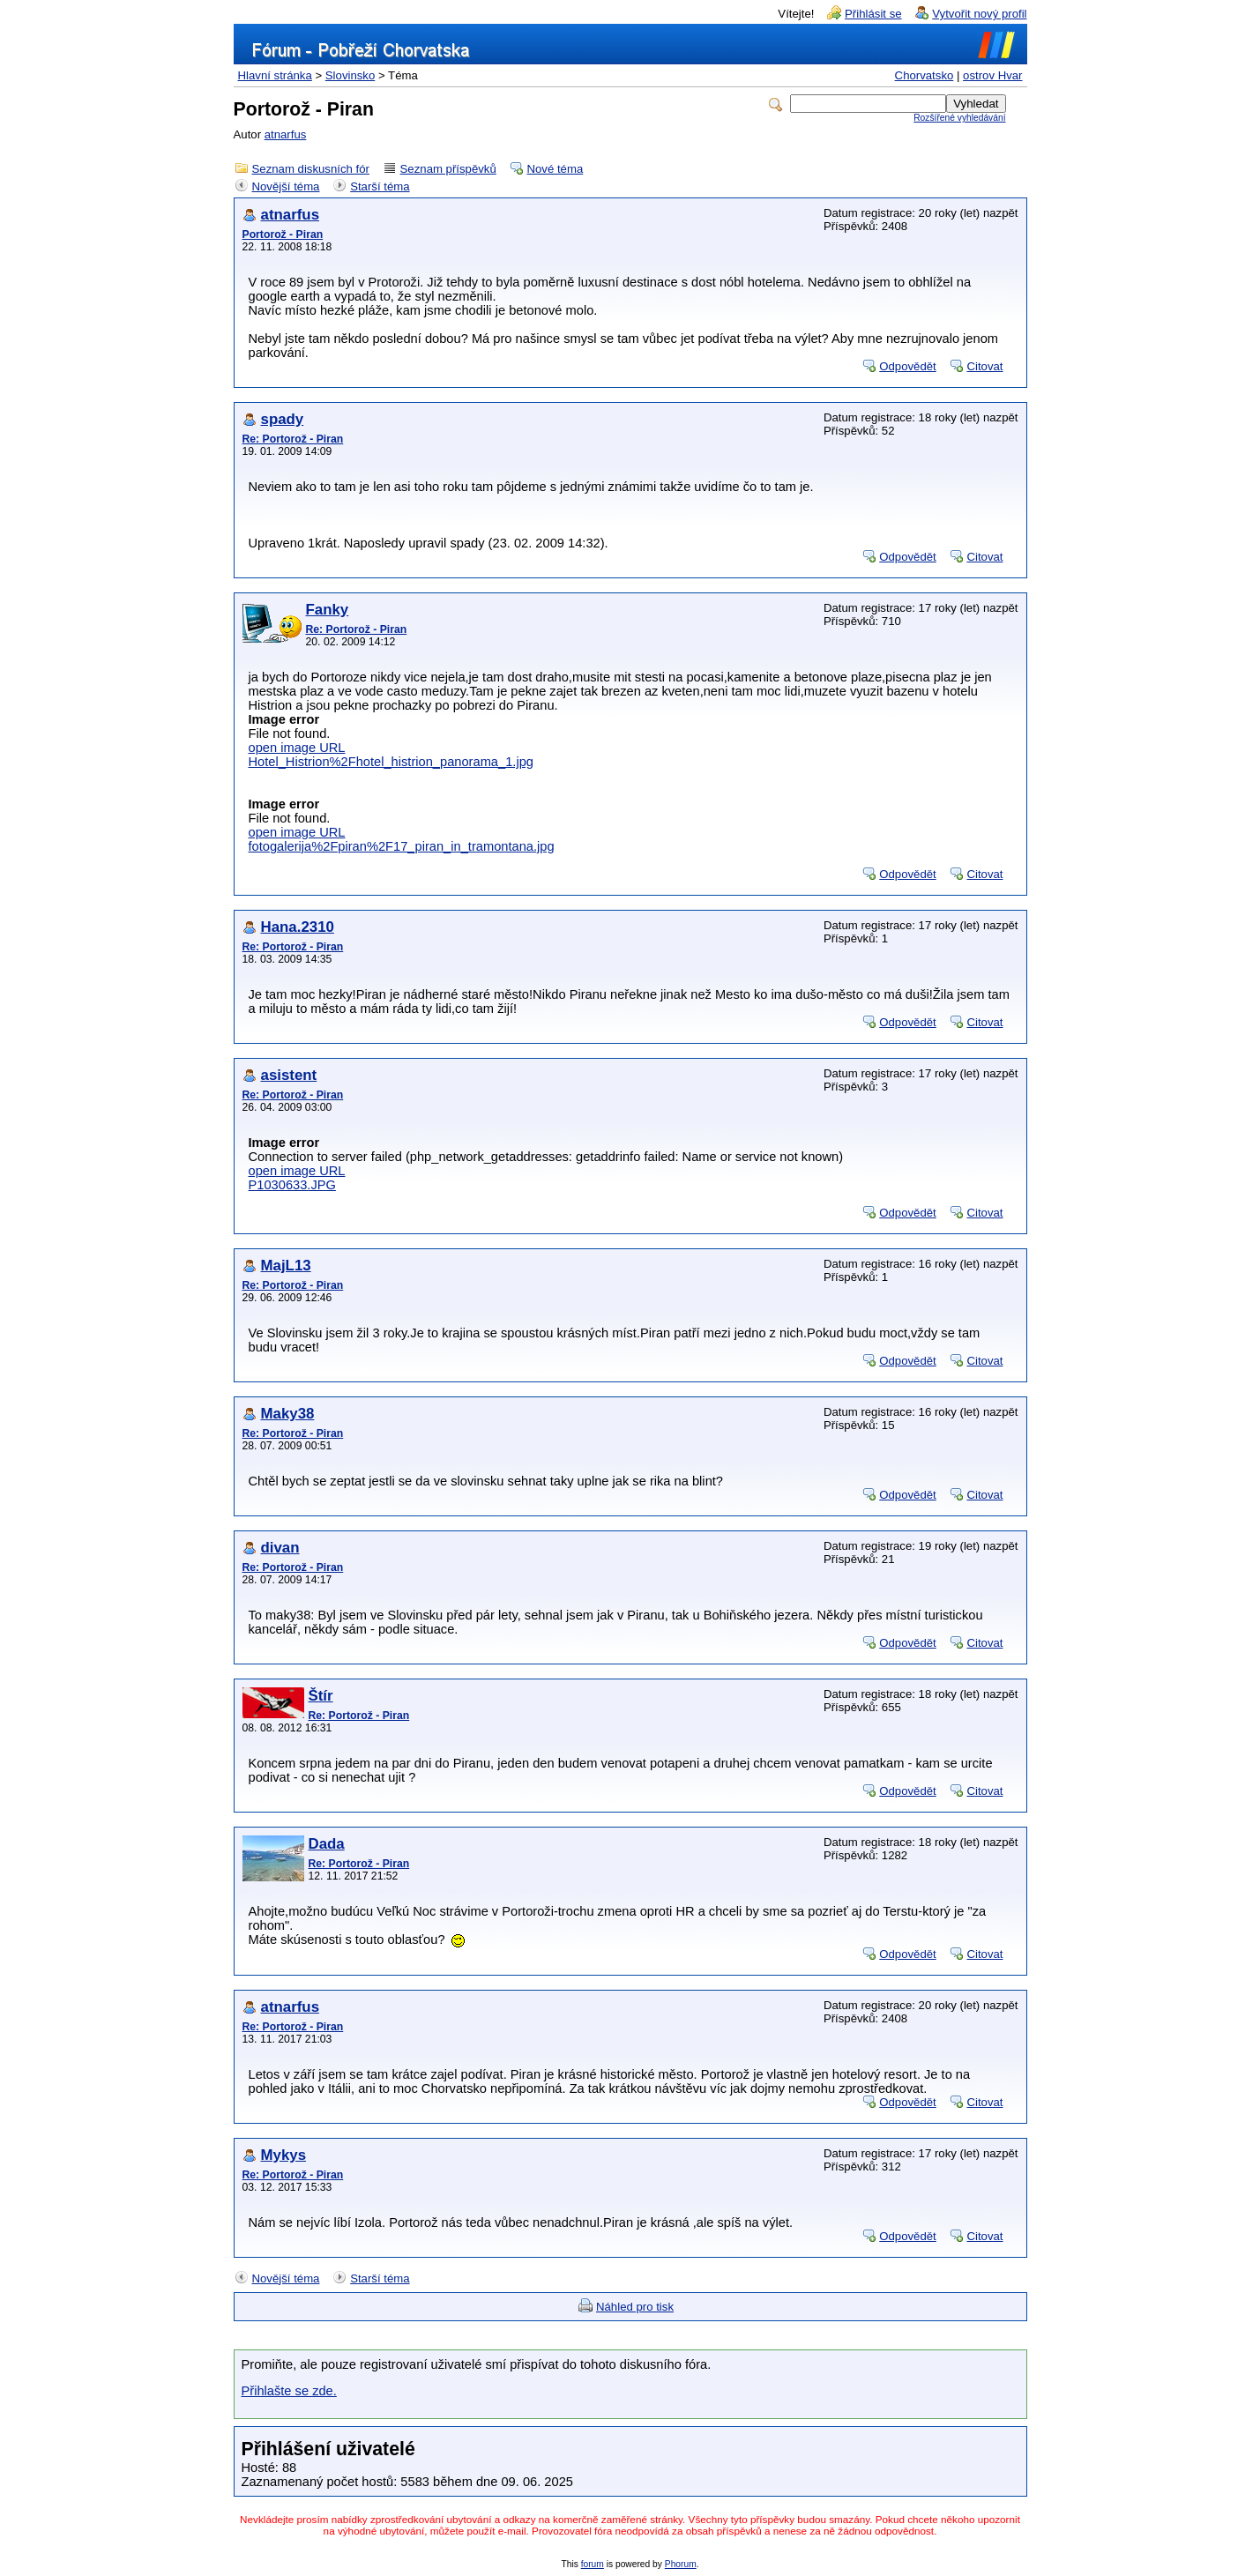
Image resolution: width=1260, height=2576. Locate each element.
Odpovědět (907, 366)
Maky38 (288, 1413)
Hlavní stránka (275, 75)
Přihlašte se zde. (289, 2391)
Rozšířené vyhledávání (959, 118)
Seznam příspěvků (448, 168)
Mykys (284, 2155)
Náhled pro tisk (635, 2306)
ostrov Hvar (992, 75)
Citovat (984, 366)
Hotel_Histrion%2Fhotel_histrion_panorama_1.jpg (391, 762)
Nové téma (554, 168)
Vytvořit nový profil (979, 13)
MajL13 (286, 1265)
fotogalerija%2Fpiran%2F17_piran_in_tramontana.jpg (402, 846)
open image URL (297, 748)
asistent (289, 1075)
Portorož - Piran (283, 234)
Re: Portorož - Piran (293, 439)
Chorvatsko (924, 75)
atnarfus (286, 134)
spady (282, 419)
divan (280, 1547)
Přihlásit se (873, 13)
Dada (327, 1843)
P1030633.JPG (292, 1185)
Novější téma (286, 186)
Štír (321, 1695)
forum (592, 2564)
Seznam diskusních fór (310, 168)
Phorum (681, 2564)
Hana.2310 (297, 927)
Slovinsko (350, 75)
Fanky (327, 609)
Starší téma (379, 186)
